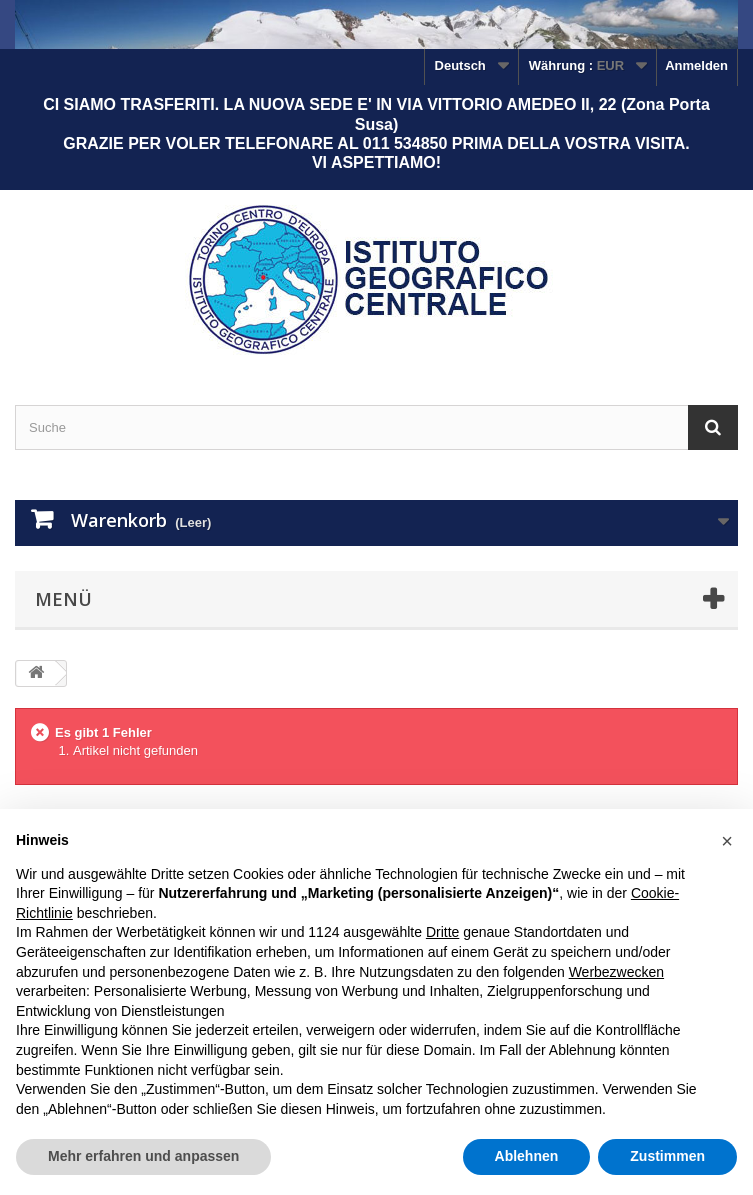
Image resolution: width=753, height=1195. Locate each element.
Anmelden (696, 65)
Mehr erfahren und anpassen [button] (143, 1156)
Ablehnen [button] (527, 1156)
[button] (727, 841)
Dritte (442, 932)
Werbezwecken (616, 972)
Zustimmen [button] (667, 1156)
